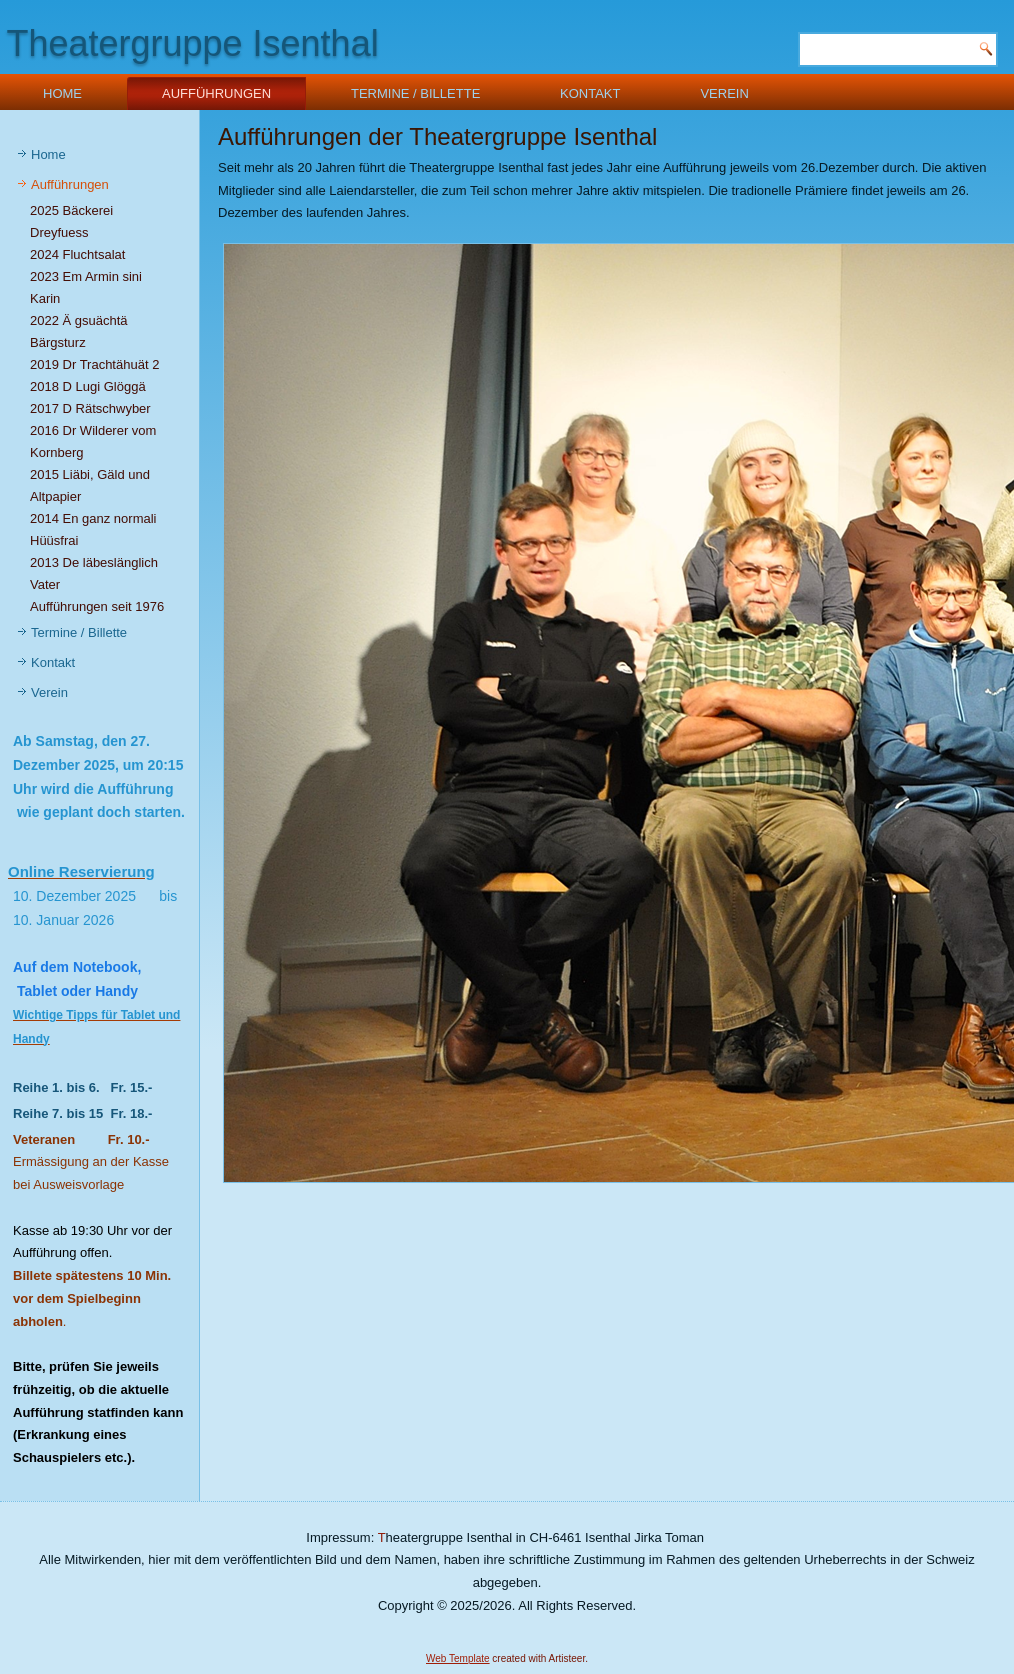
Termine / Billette (415, 93)
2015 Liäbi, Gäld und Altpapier (90, 485)
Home (62, 93)
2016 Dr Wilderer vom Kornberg (93, 441)
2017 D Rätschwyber (90, 408)
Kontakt (590, 93)
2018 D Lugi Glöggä (88, 386)
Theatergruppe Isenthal (192, 43)
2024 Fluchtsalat (77, 254)
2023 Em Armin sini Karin (86, 287)
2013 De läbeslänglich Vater (94, 573)
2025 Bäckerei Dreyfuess (71, 221)
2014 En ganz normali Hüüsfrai (93, 529)
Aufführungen (216, 93)
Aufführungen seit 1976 (97, 606)
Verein (724, 93)
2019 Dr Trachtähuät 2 (94, 364)
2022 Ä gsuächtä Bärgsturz (79, 331)
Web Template (458, 1658)
